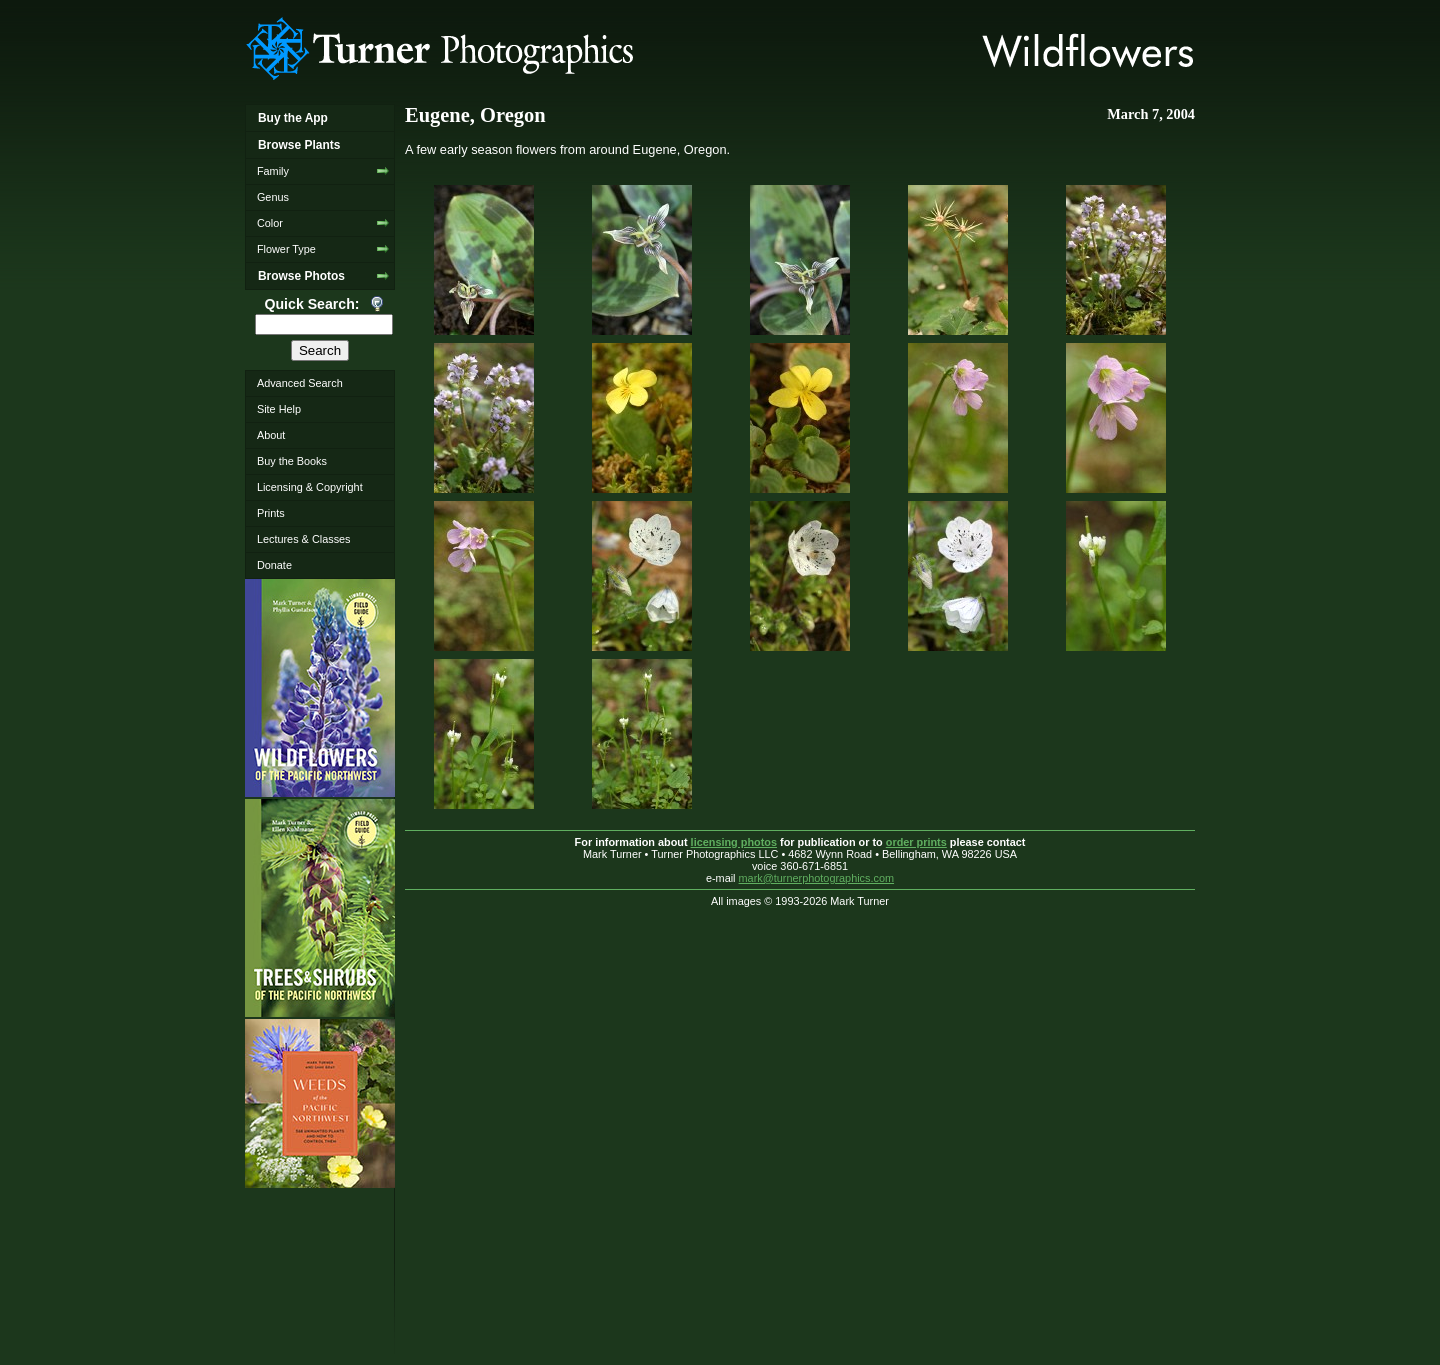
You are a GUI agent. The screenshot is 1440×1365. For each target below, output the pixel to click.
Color (270, 223)
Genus (273, 197)
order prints (916, 842)
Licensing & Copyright (310, 487)
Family (273, 171)
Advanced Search (300, 383)
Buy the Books (292, 461)
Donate (274, 565)
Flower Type (286, 249)
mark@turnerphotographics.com (817, 878)
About (271, 435)
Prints (271, 513)
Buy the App (293, 118)
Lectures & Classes (304, 539)
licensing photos (734, 842)
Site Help (279, 409)
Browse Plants (299, 145)
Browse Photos (301, 276)
